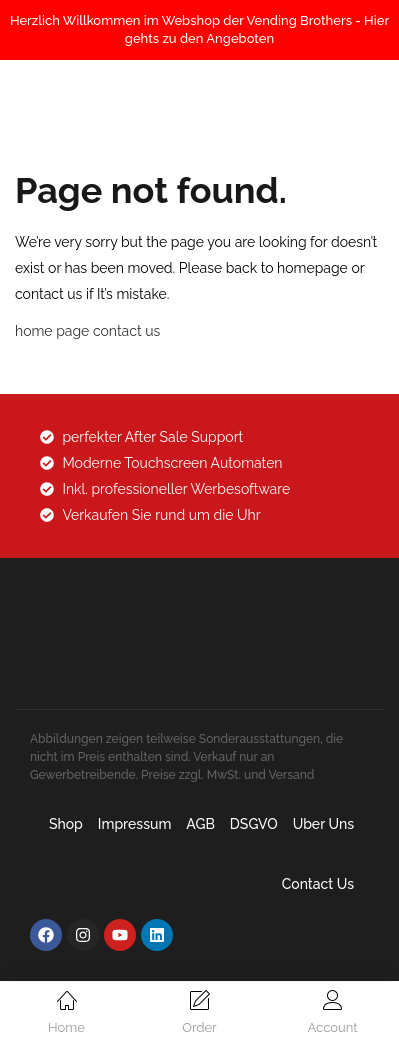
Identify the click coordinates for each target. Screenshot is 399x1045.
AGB (200, 824)
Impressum (135, 824)
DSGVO (254, 824)
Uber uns (323, 824)
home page (52, 331)
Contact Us (318, 884)
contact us (126, 331)
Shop (66, 824)
